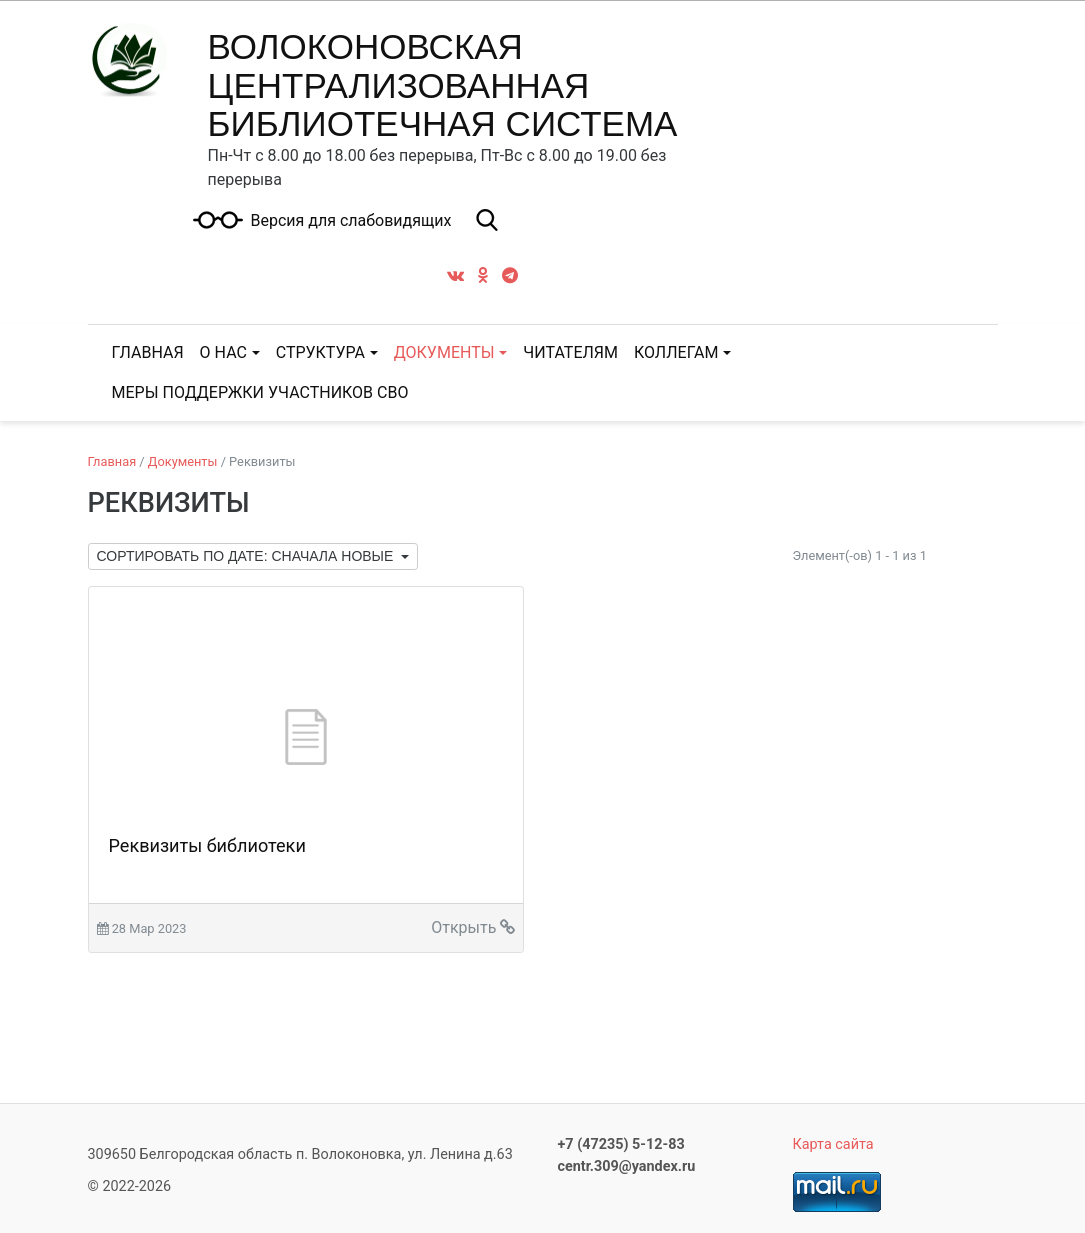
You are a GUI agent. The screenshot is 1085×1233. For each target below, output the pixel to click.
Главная (112, 461)
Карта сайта (833, 1144)
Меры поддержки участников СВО (260, 392)
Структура (320, 352)
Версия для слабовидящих (350, 221)
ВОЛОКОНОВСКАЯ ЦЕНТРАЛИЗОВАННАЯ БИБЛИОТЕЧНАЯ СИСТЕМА (443, 85)
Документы (444, 352)
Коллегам (676, 352)
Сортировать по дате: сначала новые (247, 556)
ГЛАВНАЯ (148, 352)
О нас (223, 352)
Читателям (570, 352)
